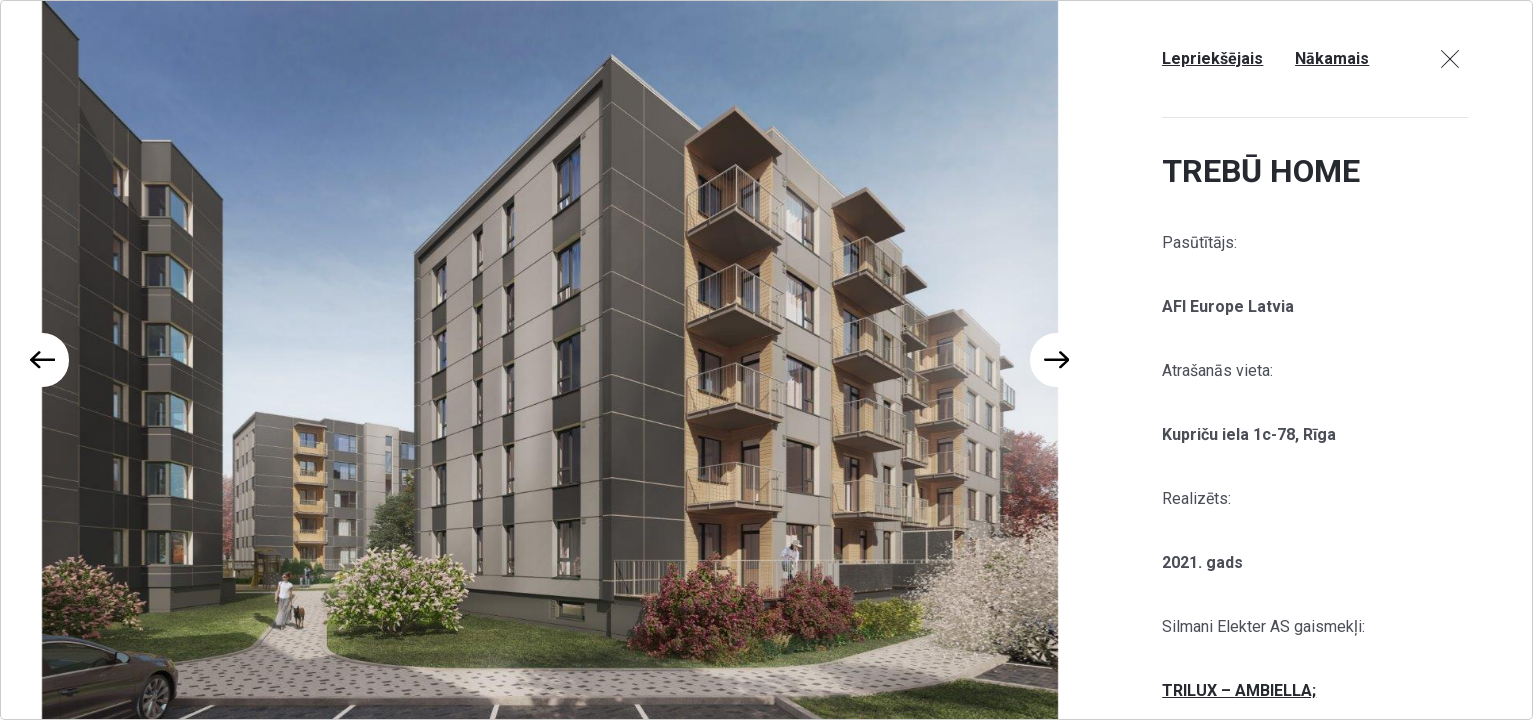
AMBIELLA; (1275, 690)
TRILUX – (1198, 690)
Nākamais (1332, 58)
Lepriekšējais (1212, 58)
